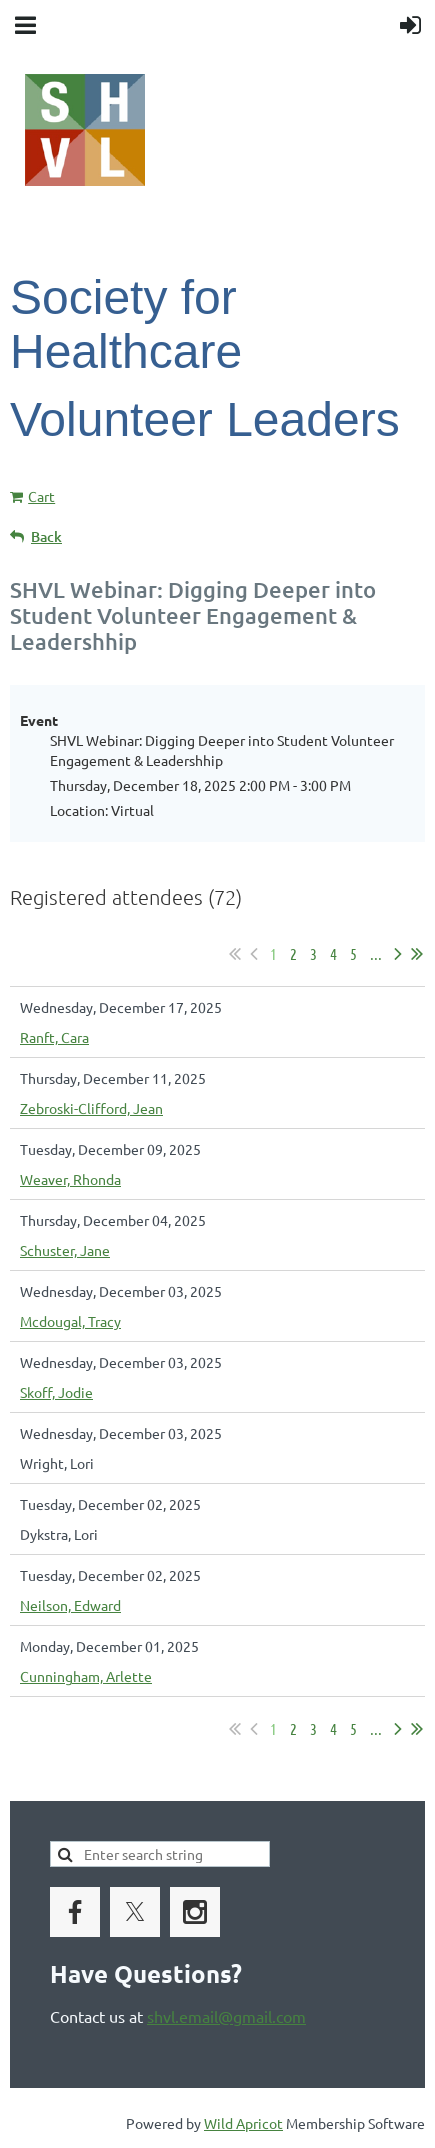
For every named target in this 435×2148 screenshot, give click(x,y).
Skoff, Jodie (56, 1392)
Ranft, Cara (54, 1037)
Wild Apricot (243, 2123)
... (376, 953)
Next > (398, 954)
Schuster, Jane (65, 1250)
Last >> (417, 954)
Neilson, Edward (70, 1605)
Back (46, 536)
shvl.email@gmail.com (226, 2016)
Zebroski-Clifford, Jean (91, 1108)
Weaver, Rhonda (70, 1179)
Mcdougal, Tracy (70, 1321)
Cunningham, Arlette (86, 1676)
